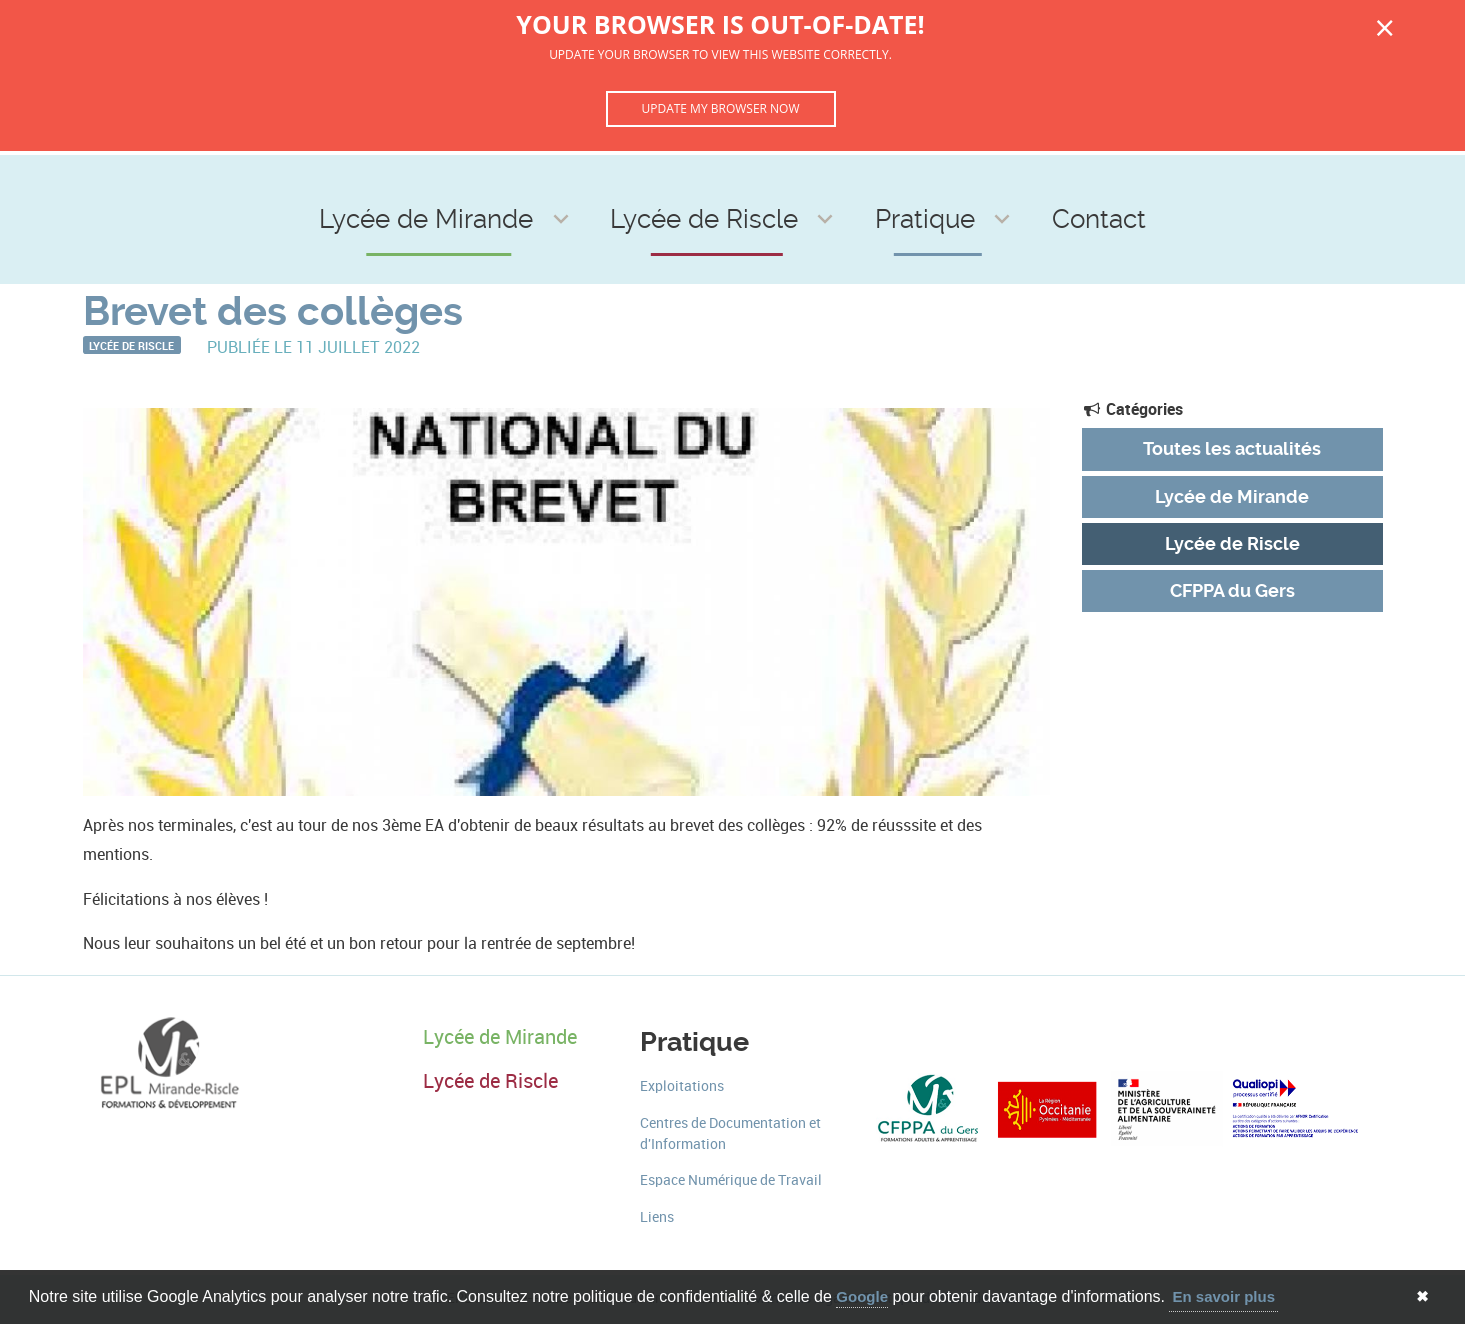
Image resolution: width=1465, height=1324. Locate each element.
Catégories (1133, 409)
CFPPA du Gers (1232, 591)
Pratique (873, 181)
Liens (657, 1217)
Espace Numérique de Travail (731, 1180)
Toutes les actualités (1232, 449)
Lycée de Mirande (508, 181)
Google (862, 1296)
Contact (1001, 181)
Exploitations (682, 1086)
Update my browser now (720, 108)
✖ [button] (1422, 1296)
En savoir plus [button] (1223, 1296)
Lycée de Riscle (711, 181)
